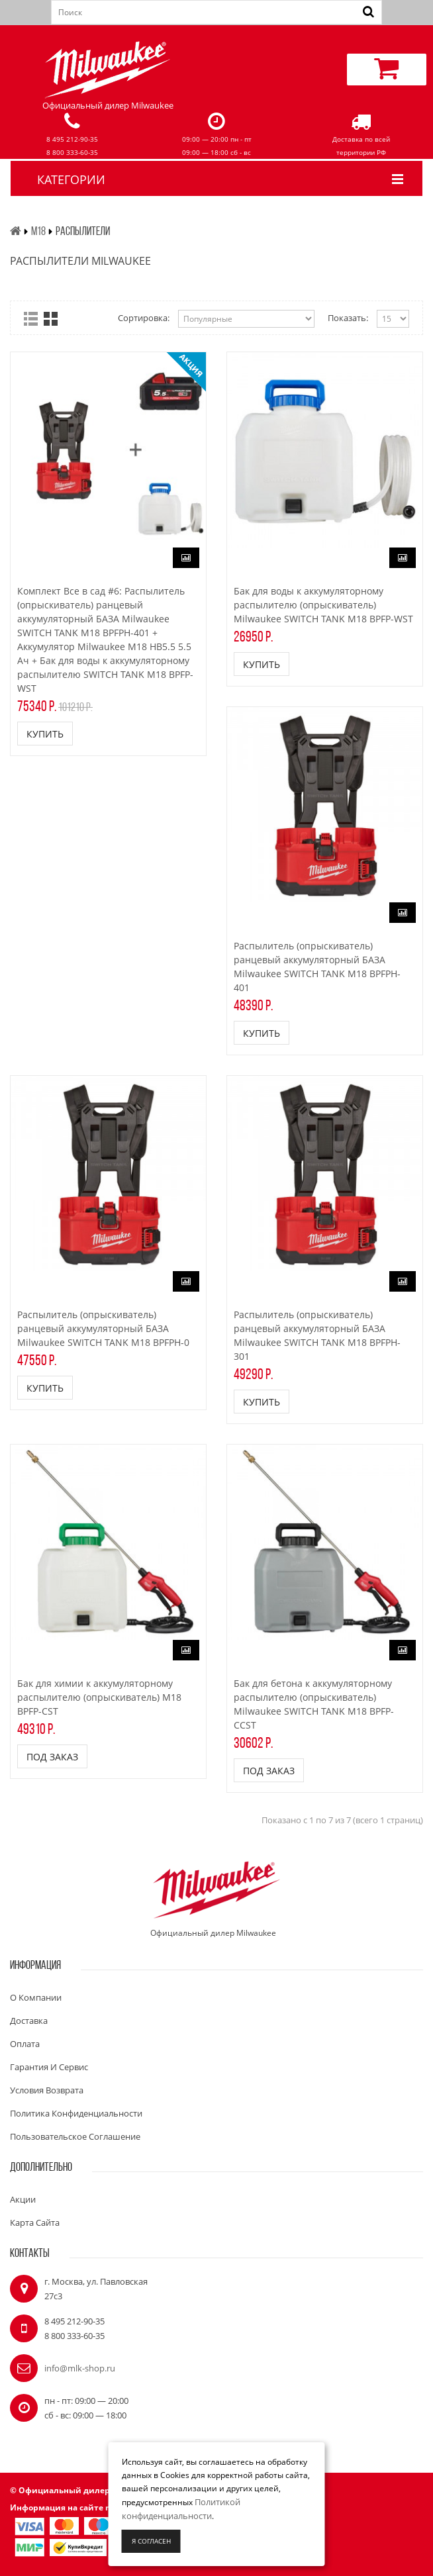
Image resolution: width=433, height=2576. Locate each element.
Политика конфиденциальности (76, 2113)
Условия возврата (46, 2090)
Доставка (29, 2021)
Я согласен (151, 2541)
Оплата (25, 2044)
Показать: (348, 318)
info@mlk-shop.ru (79, 2368)
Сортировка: (143, 318)
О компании (36, 1997)
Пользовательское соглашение (75, 2136)
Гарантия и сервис (49, 2067)
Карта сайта (35, 2222)
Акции (23, 2199)
